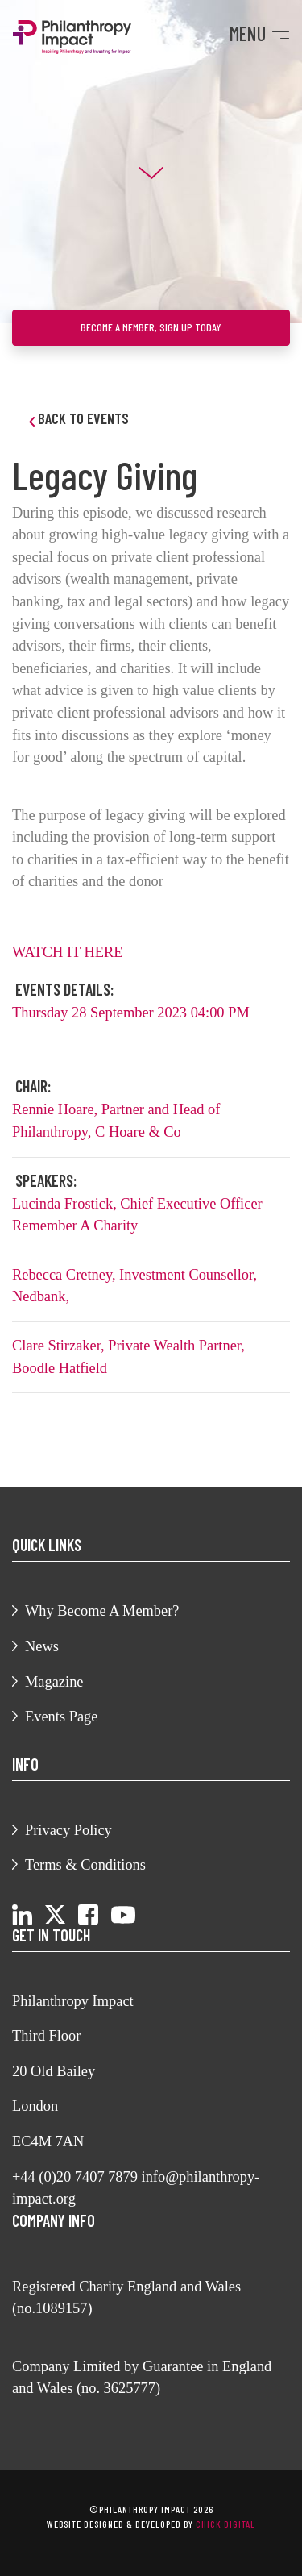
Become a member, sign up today (151, 327)
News (42, 1646)
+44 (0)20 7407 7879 (75, 2177)
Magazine (54, 1682)
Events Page (61, 1716)
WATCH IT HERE (69, 952)
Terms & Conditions (85, 1865)
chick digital (225, 2523)
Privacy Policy (68, 1830)
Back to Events (79, 418)
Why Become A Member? (102, 1611)
